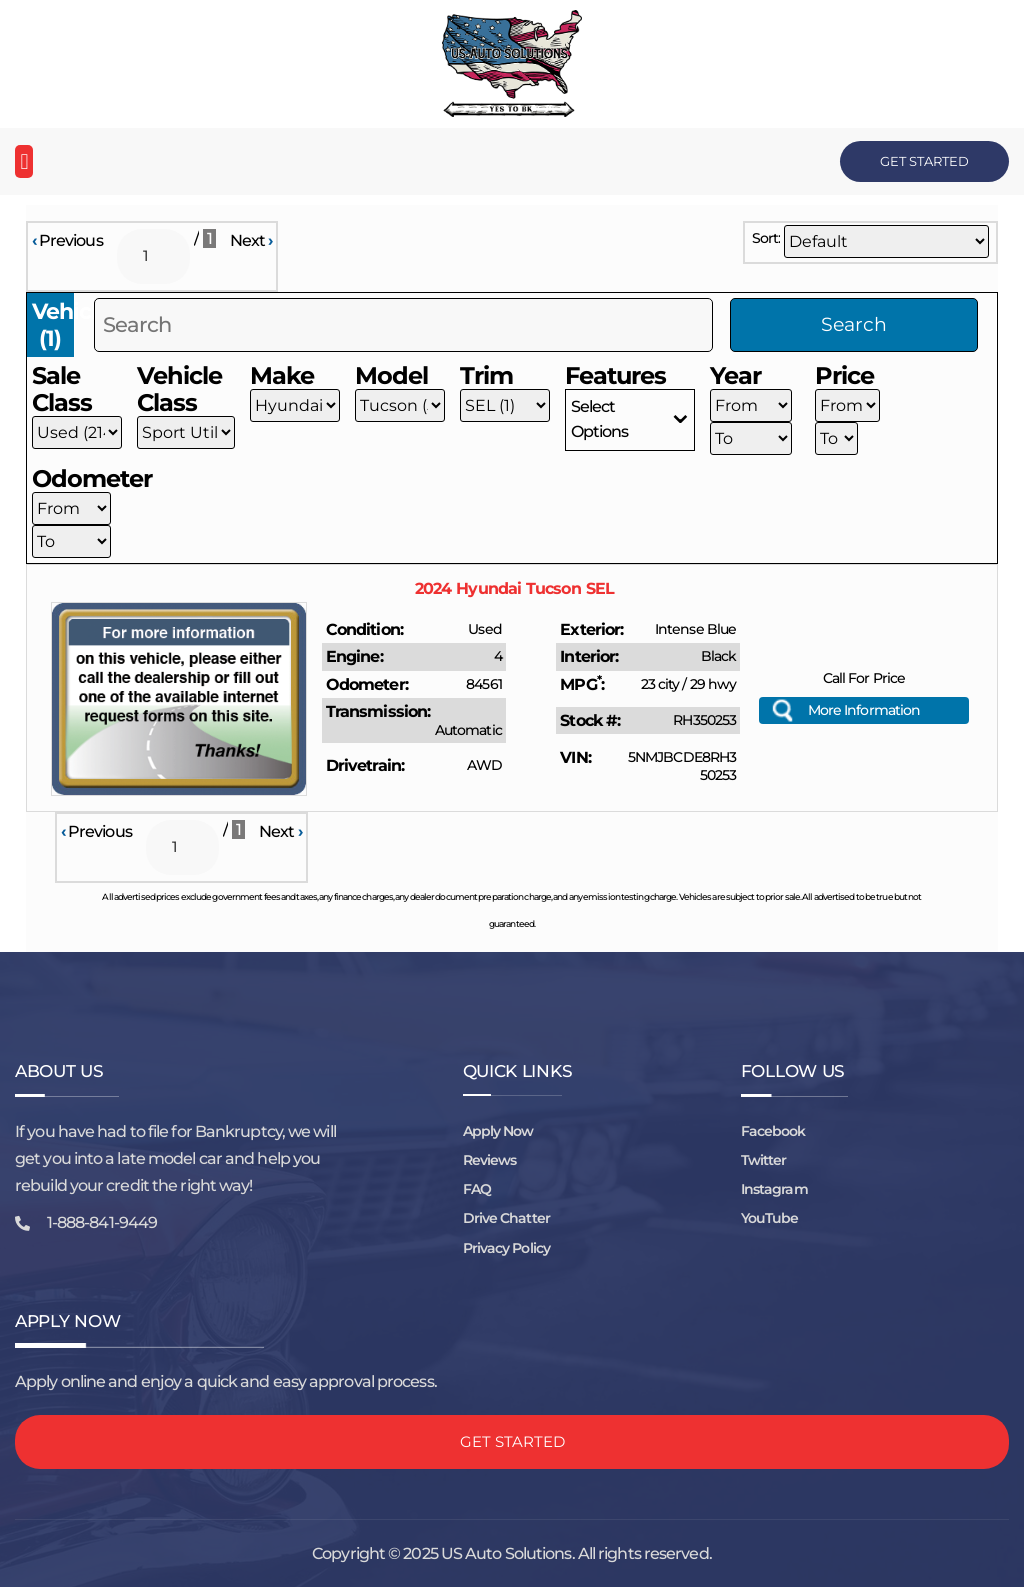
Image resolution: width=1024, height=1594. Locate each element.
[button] (24, 161)
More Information (864, 713)
